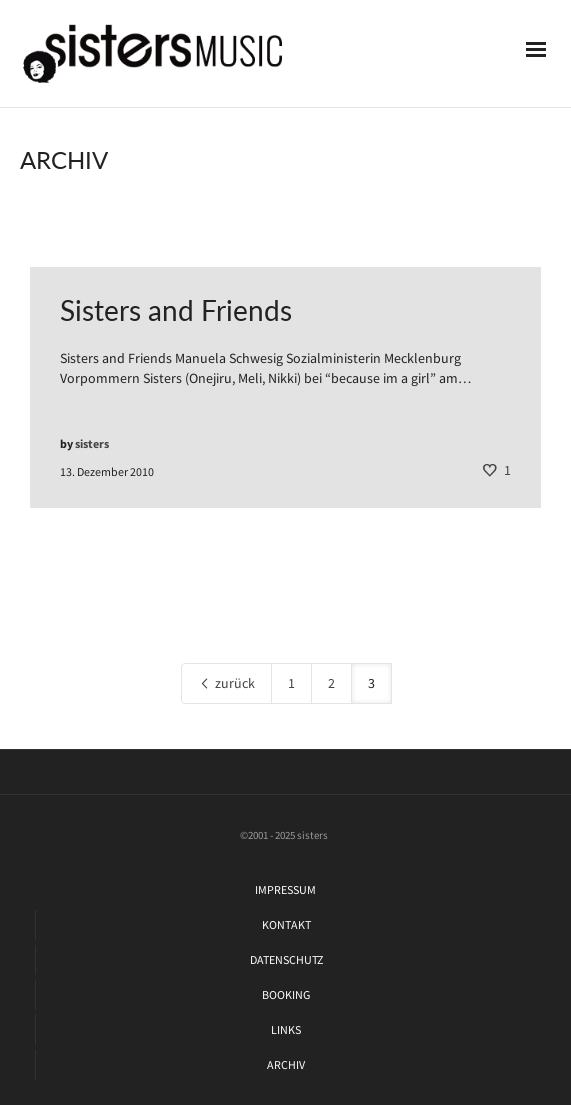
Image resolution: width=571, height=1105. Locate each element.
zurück (226, 683)
